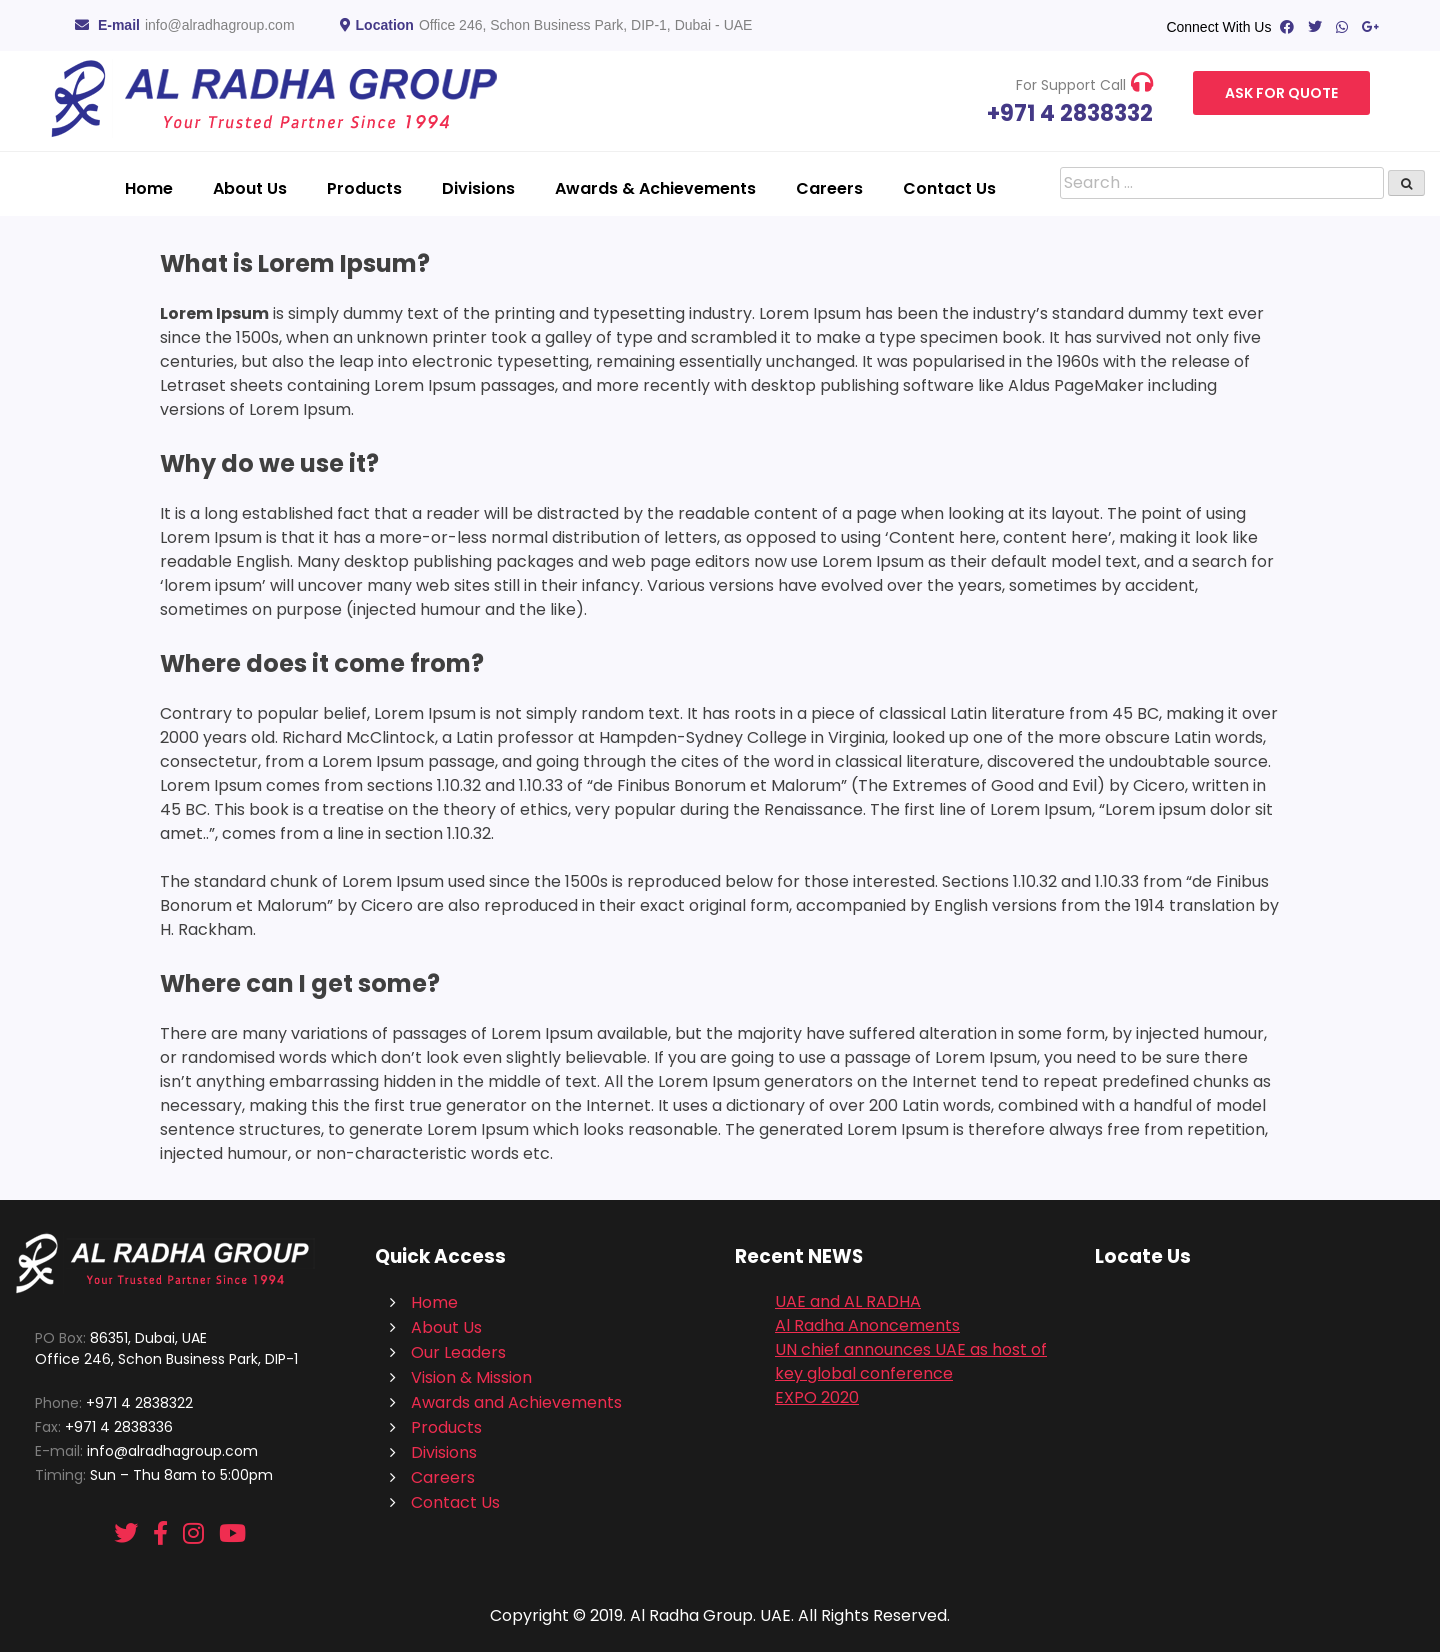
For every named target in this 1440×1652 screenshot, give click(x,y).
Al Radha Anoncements (867, 1325)
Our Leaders (458, 1352)
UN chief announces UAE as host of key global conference (911, 1361)
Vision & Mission (471, 1377)
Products (364, 188)
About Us (250, 188)
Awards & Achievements (655, 188)
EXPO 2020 (817, 1397)
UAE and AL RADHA (848, 1301)
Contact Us (949, 188)
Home (149, 188)
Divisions (478, 188)
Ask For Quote (1281, 93)
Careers (829, 188)
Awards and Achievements (516, 1402)
